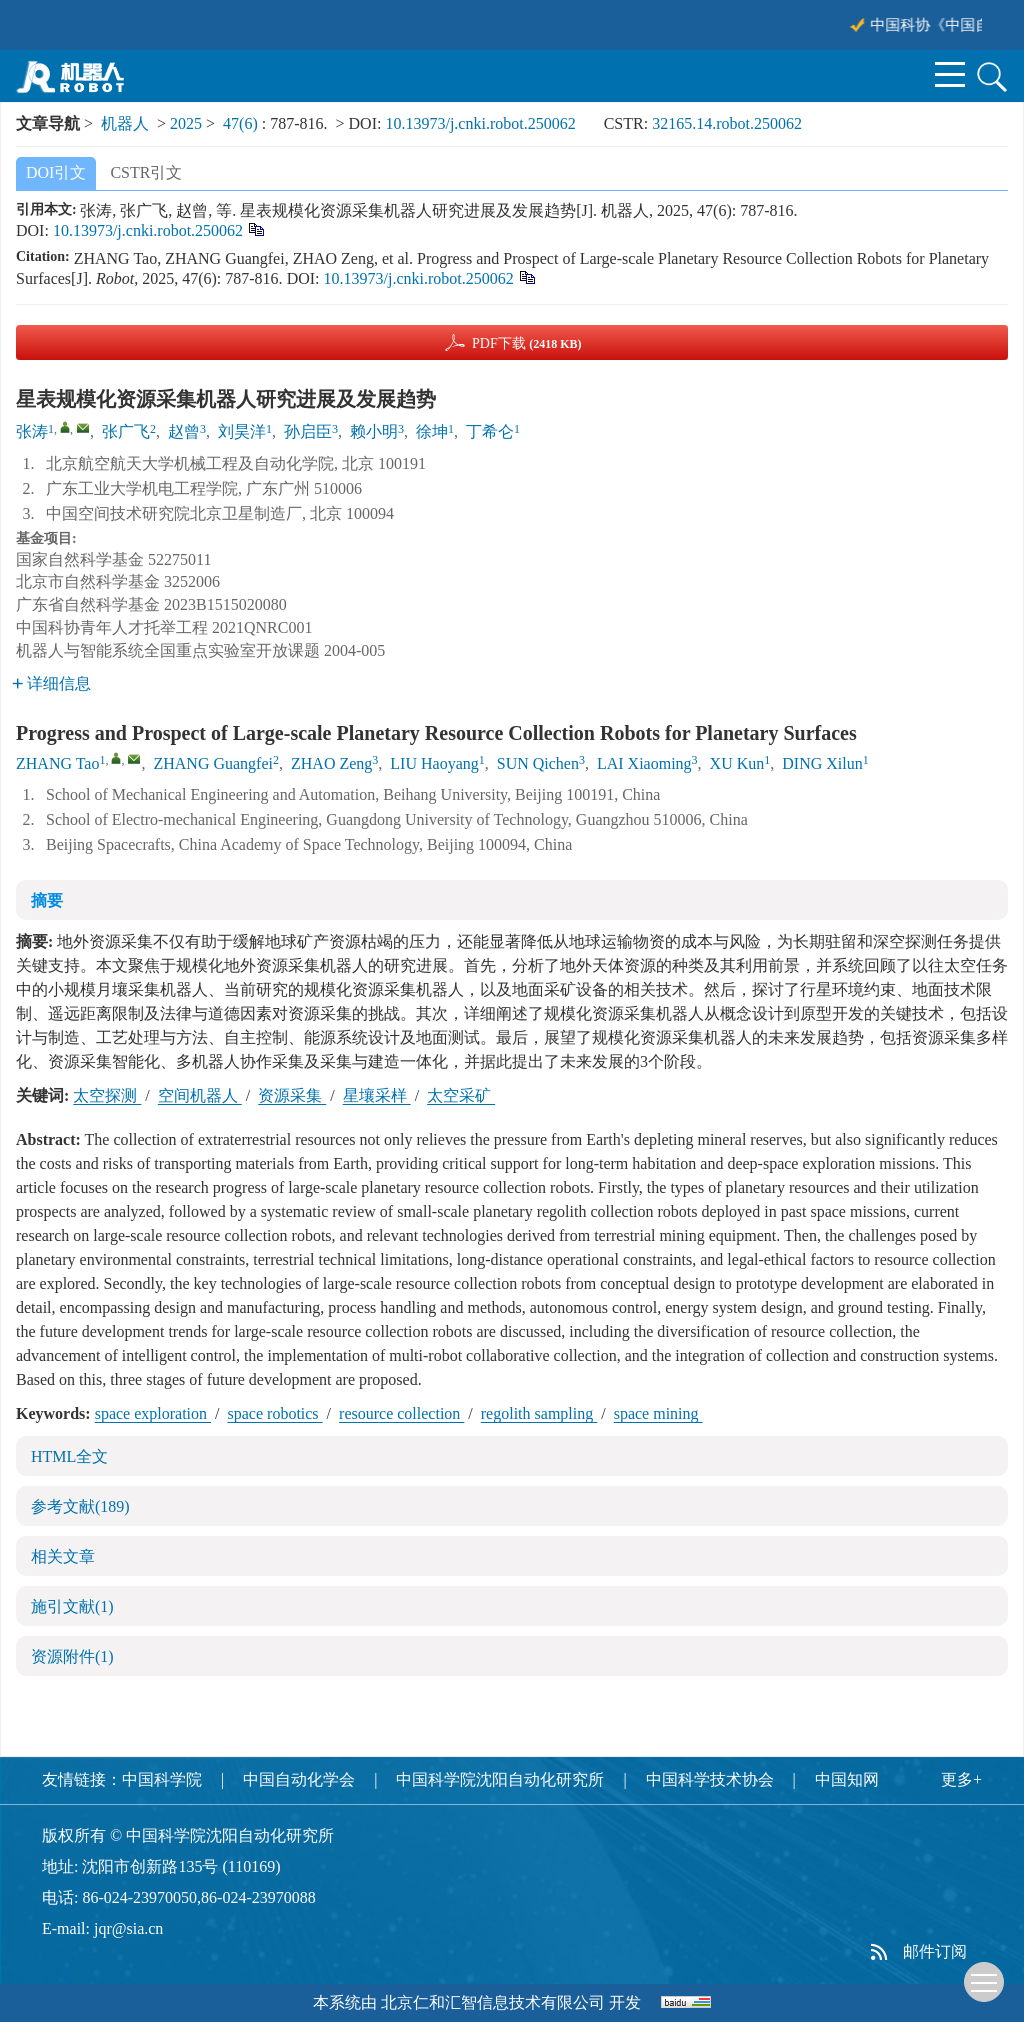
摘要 (47, 900)
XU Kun (737, 763)
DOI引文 (56, 172)
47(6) (242, 123)
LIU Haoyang (434, 763)
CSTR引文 (146, 172)
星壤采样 (377, 1095)
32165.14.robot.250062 (727, 123)
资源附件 (72, 1656)
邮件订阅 (935, 1951)
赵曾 (184, 431)
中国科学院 (162, 1779)
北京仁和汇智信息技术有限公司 (493, 2002)
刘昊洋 (242, 431)
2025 (186, 123)
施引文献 (72, 1606)
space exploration (153, 1413)
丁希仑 (490, 431)
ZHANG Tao (57, 763)
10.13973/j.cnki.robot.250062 (480, 123)
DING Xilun (822, 763)
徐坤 (432, 431)
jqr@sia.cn (128, 1928)
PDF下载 (527, 343)
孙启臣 (308, 431)
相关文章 (63, 1556)
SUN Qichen (538, 763)
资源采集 (292, 1095)
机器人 (125, 123)
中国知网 (847, 1779)
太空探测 (107, 1095)
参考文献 (80, 1506)
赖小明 (374, 431)
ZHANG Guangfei (213, 763)
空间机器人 (200, 1095)
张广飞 (126, 431)
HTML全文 (69, 1456)
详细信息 (51, 683)
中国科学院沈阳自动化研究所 (500, 1779)
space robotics (275, 1413)
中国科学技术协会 (710, 1779)
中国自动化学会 (299, 1779)
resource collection (401, 1413)
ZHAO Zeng (331, 763)
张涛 (32, 431)
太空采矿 (461, 1095)
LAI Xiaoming (644, 763)
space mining (658, 1413)
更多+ (961, 1779)
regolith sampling (539, 1413)
